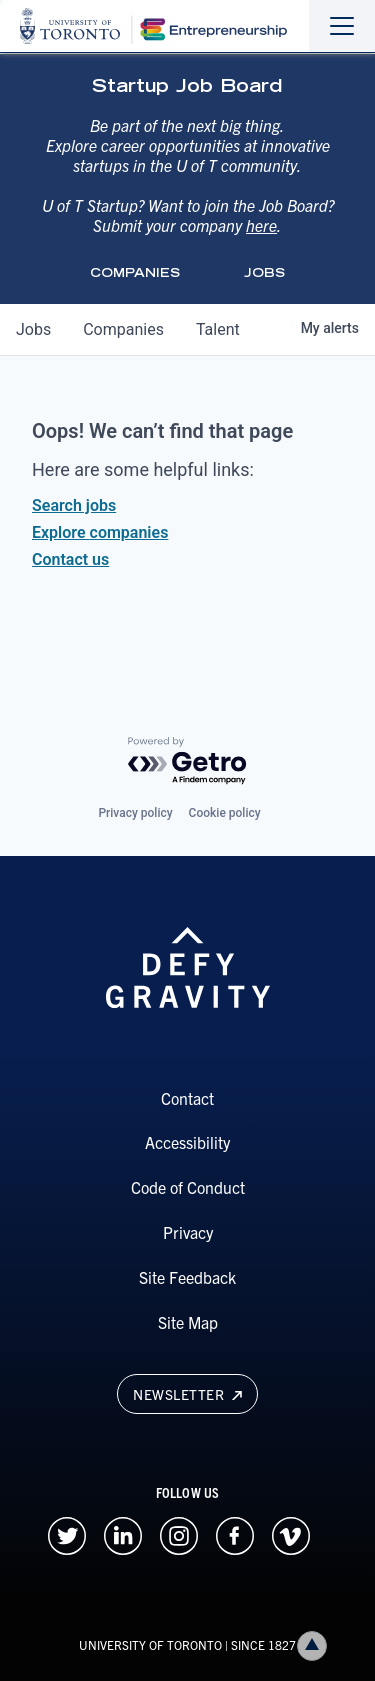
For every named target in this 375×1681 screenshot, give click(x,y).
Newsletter (187, 1394)
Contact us (70, 559)
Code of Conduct (188, 1187)
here (261, 225)
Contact (187, 1098)
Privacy (188, 1232)
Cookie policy (225, 813)
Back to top (316, 1645)
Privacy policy (135, 813)
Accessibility (187, 1142)
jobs (33, 329)
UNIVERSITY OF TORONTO (150, 1644)
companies (123, 329)
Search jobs (74, 505)
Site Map (188, 1322)
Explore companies (100, 532)
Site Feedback (187, 1277)
